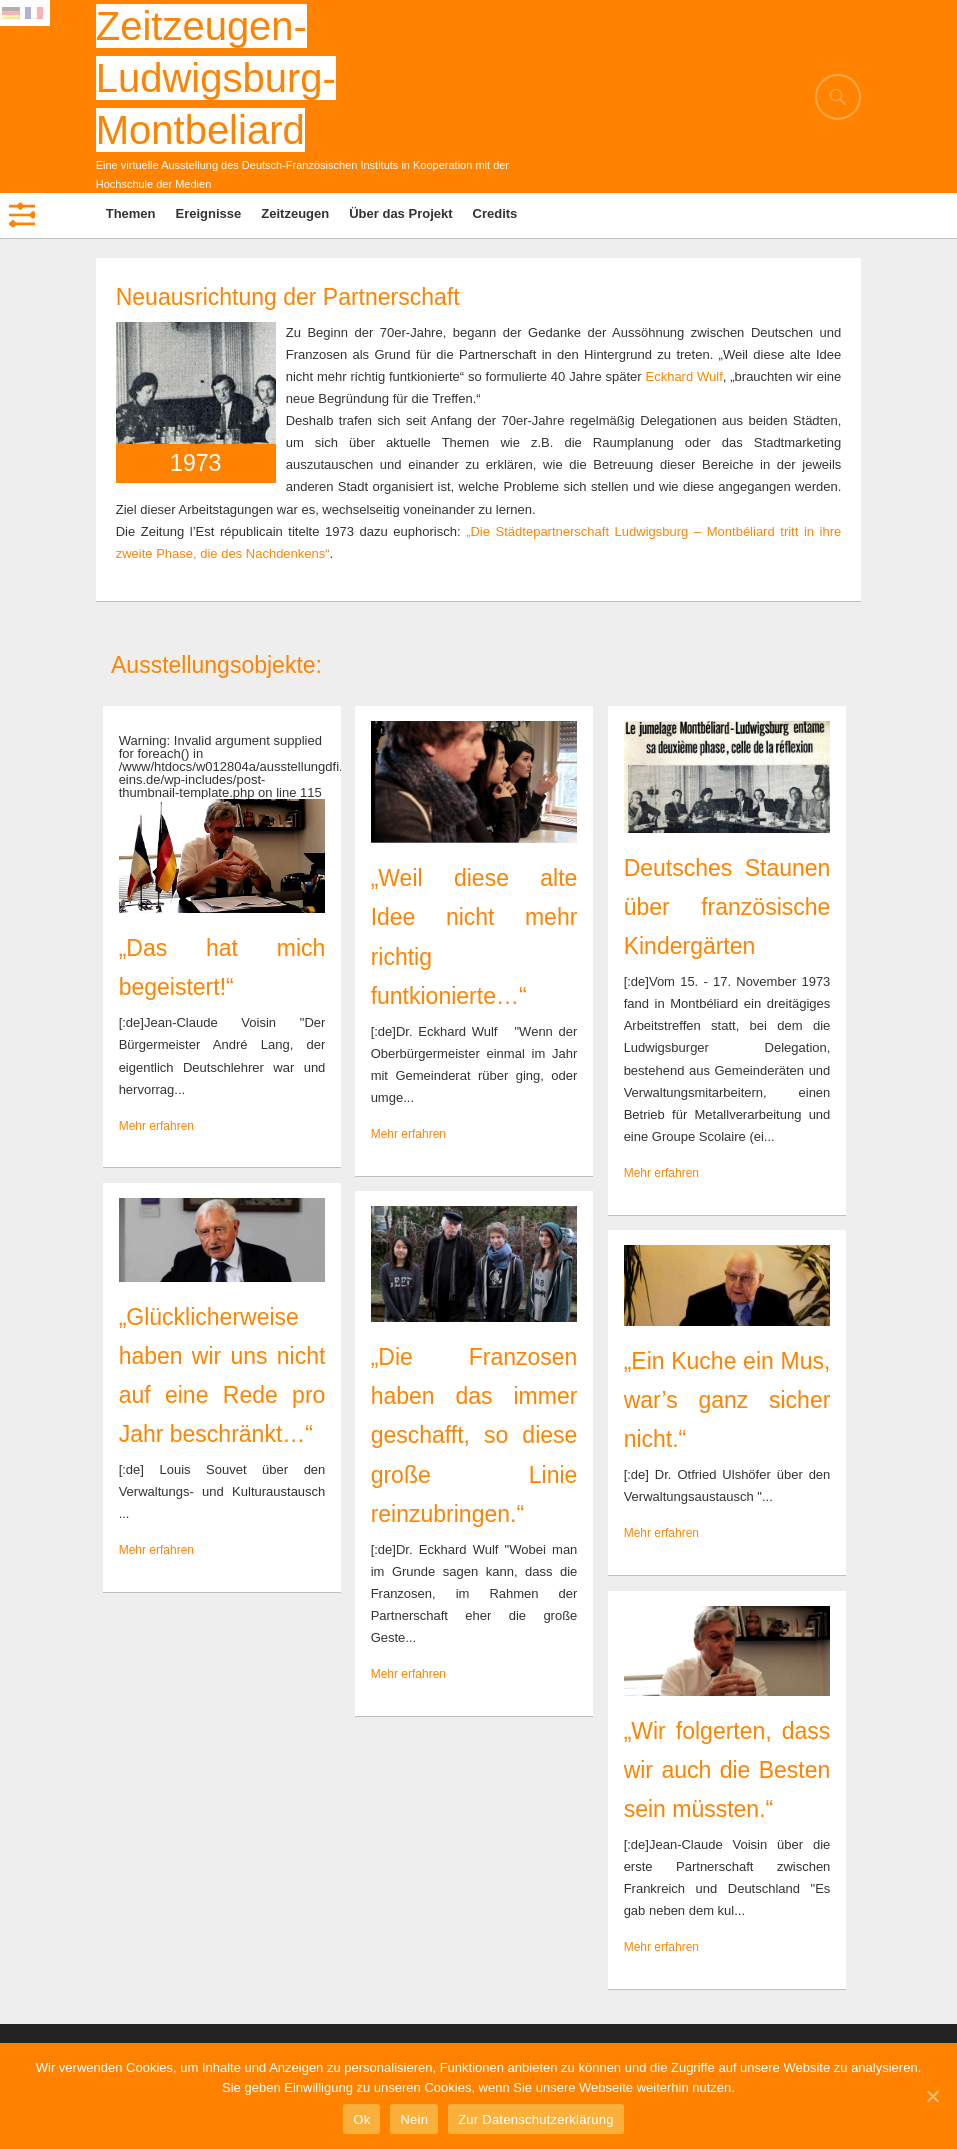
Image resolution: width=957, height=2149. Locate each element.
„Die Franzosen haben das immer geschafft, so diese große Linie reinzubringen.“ (474, 1435)
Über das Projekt (400, 213)
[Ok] (932, 2096)
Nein (414, 2119)
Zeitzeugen (295, 213)
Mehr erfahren (156, 1126)
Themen (131, 213)
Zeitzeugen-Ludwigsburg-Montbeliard (216, 78)
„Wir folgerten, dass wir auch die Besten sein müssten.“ (727, 1770)
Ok (361, 2119)
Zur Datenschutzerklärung (536, 2119)
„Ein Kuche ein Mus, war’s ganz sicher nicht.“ (727, 1400)
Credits (495, 213)
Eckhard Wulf (683, 376)
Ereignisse (209, 213)
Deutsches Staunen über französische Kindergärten (727, 907)
